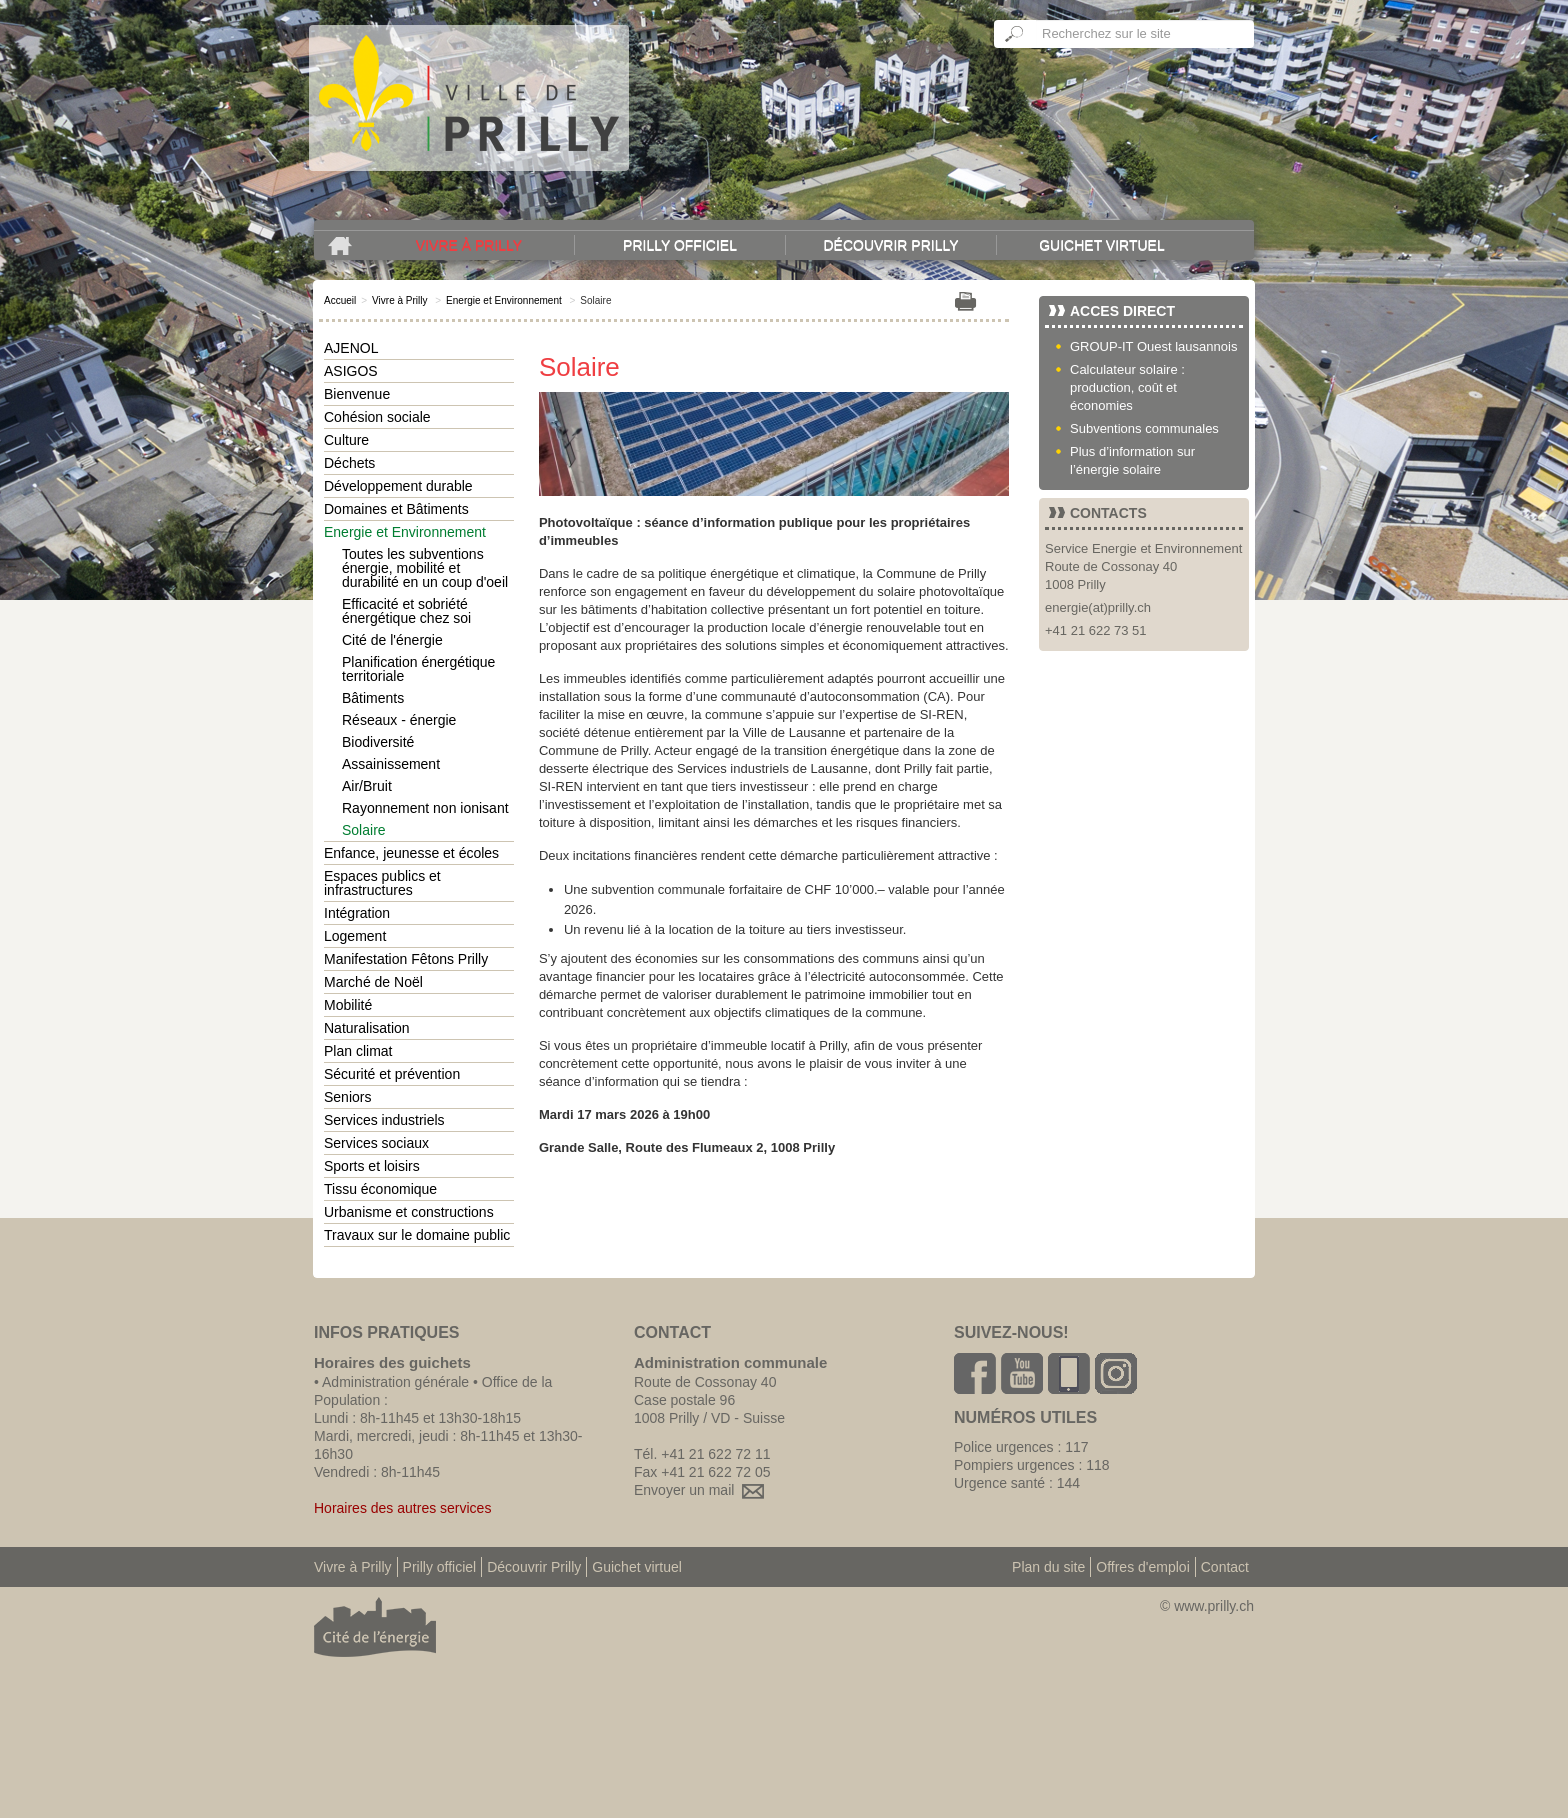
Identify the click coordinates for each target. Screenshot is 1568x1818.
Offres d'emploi (1142, 1567)
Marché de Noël (373, 982)
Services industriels (384, 1120)
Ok (1015, 34)
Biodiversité (378, 742)
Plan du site (1048, 1567)
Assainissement (391, 764)
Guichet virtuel (1102, 245)
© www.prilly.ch (1207, 1606)
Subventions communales (1144, 428)
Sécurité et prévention (392, 1074)
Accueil (340, 300)
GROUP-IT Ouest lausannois (1153, 346)
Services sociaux (376, 1143)
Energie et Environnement (504, 300)
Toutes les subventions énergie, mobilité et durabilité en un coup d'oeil (425, 568)
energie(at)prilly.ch (1098, 607)
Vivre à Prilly (469, 245)
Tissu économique (380, 1189)
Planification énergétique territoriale (418, 669)
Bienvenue (357, 394)
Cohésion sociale (377, 417)
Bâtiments (373, 698)
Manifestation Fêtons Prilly (406, 959)
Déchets (349, 463)
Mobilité (348, 1005)
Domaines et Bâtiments (396, 509)
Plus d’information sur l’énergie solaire (1132, 460)
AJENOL (351, 348)
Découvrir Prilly (890, 245)
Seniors (347, 1097)
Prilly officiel (680, 245)
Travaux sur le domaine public (417, 1235)
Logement (355, 936)
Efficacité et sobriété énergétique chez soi (406, 611)
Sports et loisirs (372, 1166)
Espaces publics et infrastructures (382, 883)
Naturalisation (367, 1028)
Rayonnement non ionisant (425, 808)
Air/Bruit (367, 786)
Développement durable (398, 486)
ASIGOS (351, 371)
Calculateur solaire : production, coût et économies (1127, 387)
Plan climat (358, 1051)
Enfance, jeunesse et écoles (411, 853)
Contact (1225, 1567)
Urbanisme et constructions (409, 1212)
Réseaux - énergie (399, 720)
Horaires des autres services (402, 1508)
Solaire (364, 830)
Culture (346, 440)
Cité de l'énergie (392, 640)
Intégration (357, 913)
